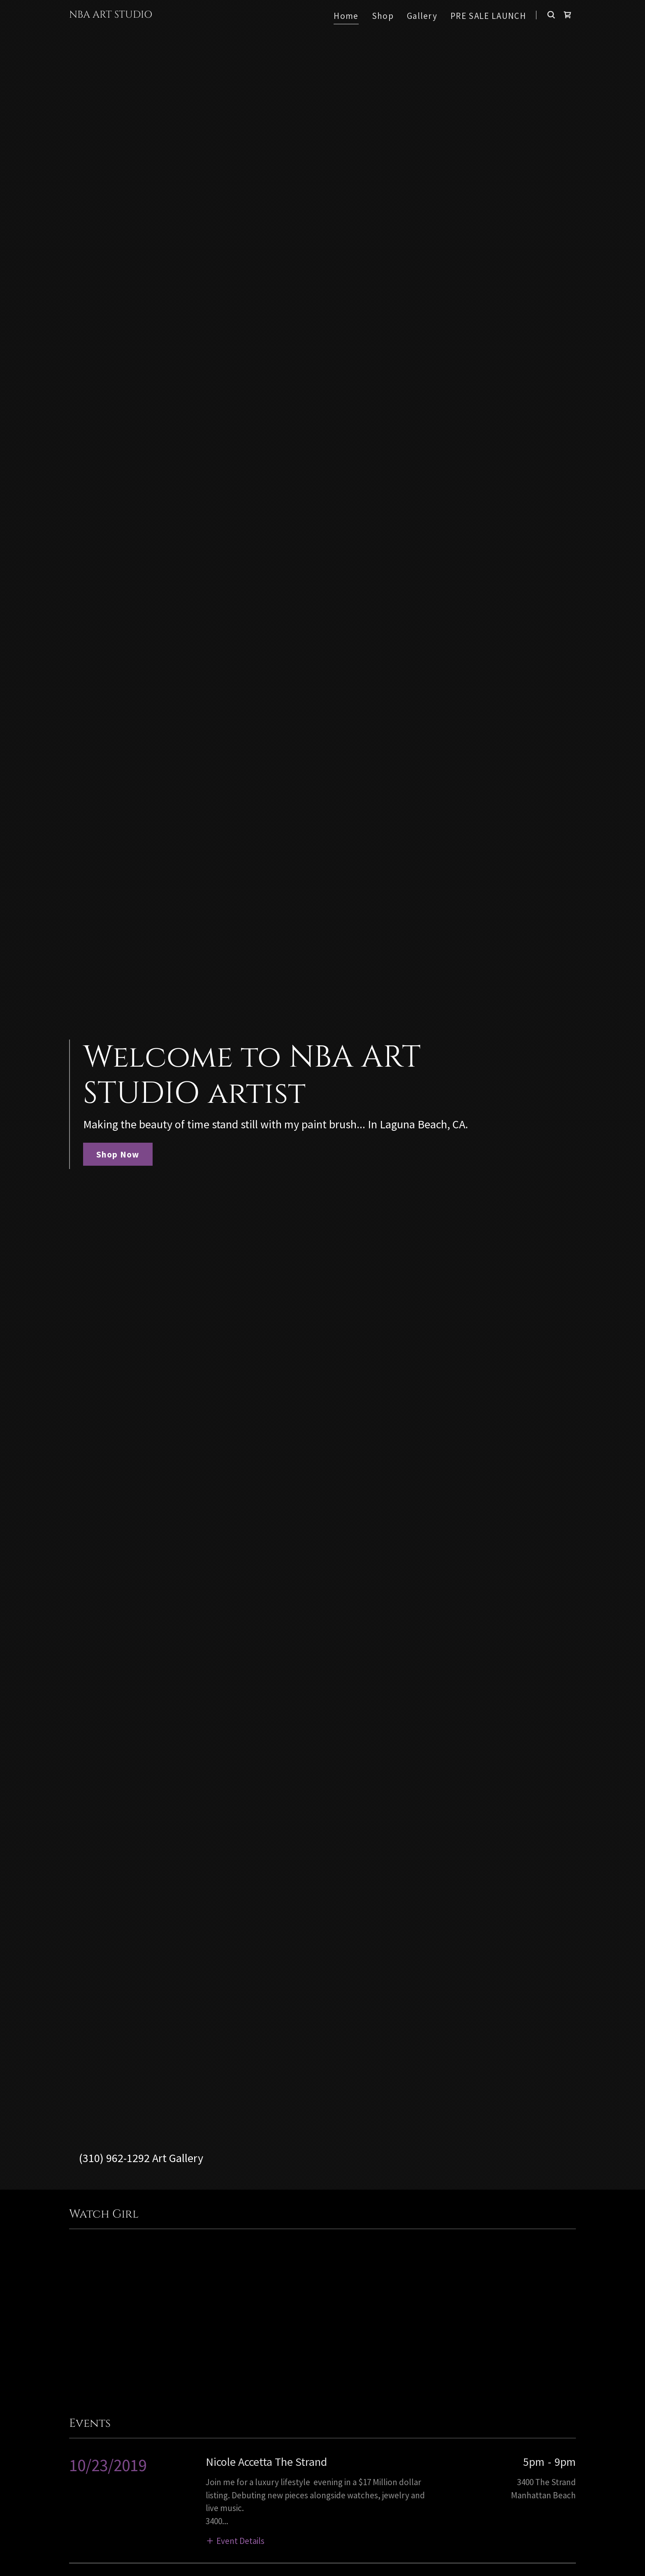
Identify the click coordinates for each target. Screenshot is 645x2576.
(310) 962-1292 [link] (114, 2158)
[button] (235, 2540)
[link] (110, 14)
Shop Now (117, 1154)
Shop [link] (383, 15)
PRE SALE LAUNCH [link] (488, 15)
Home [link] (346, 15)
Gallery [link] (422, 15)
